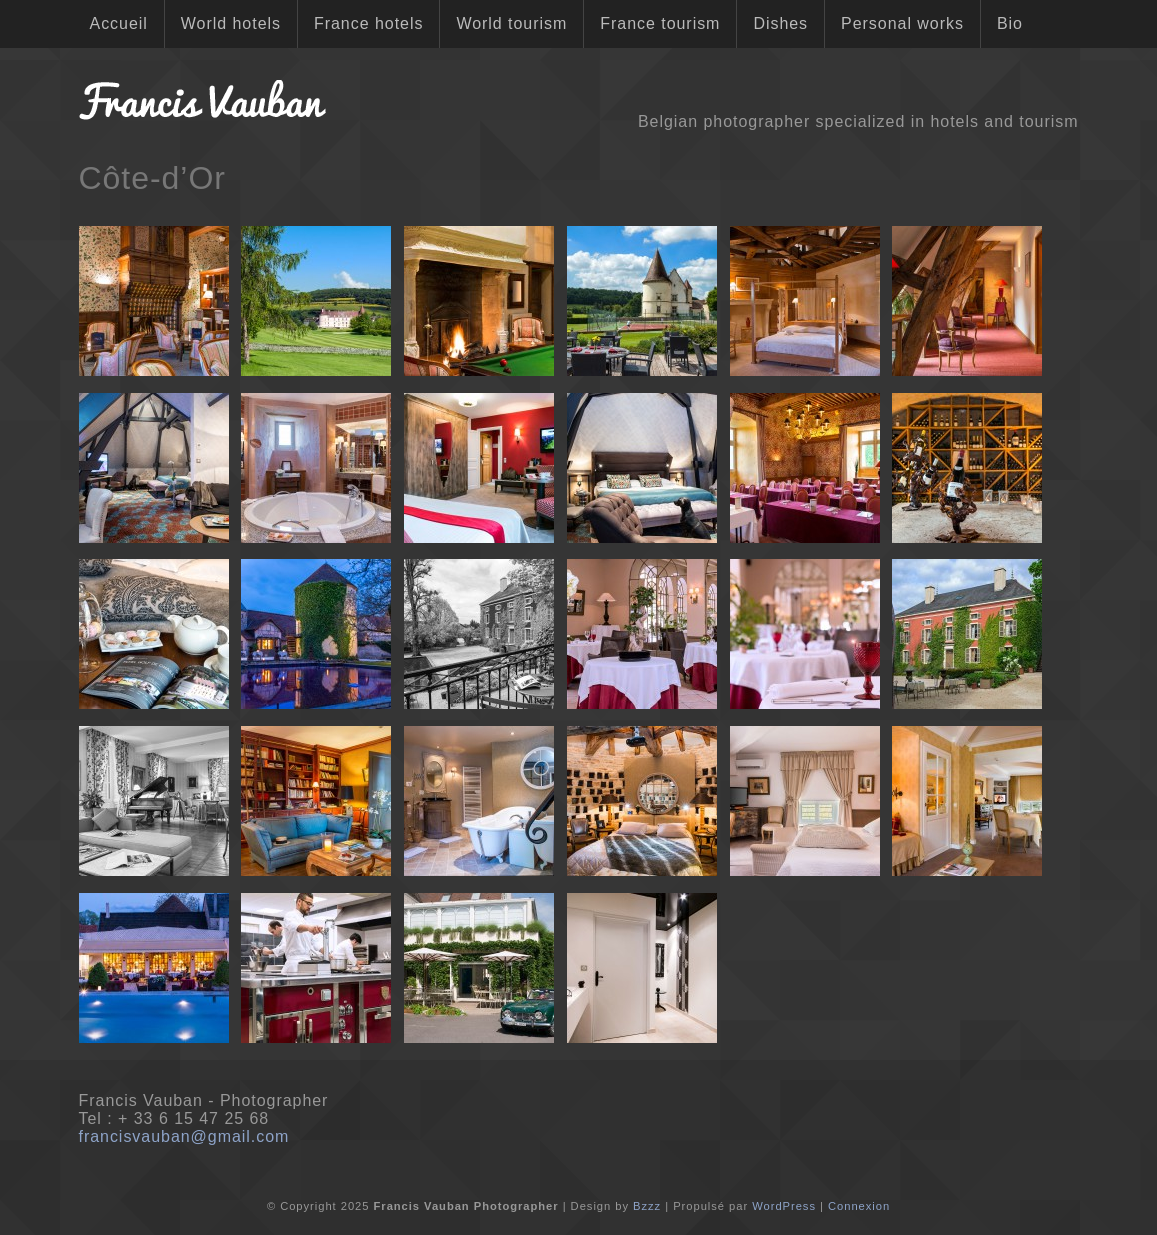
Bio (1010, 23)
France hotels (368, 23)
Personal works (902, 23)
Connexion (859, 1206)
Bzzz (647, 1206)
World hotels (231, 23)
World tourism (511, 23)
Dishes (780, 23)
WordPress (784, 1206)
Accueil (119, 23)
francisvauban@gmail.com (184, 1136)
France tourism (660, 23)
